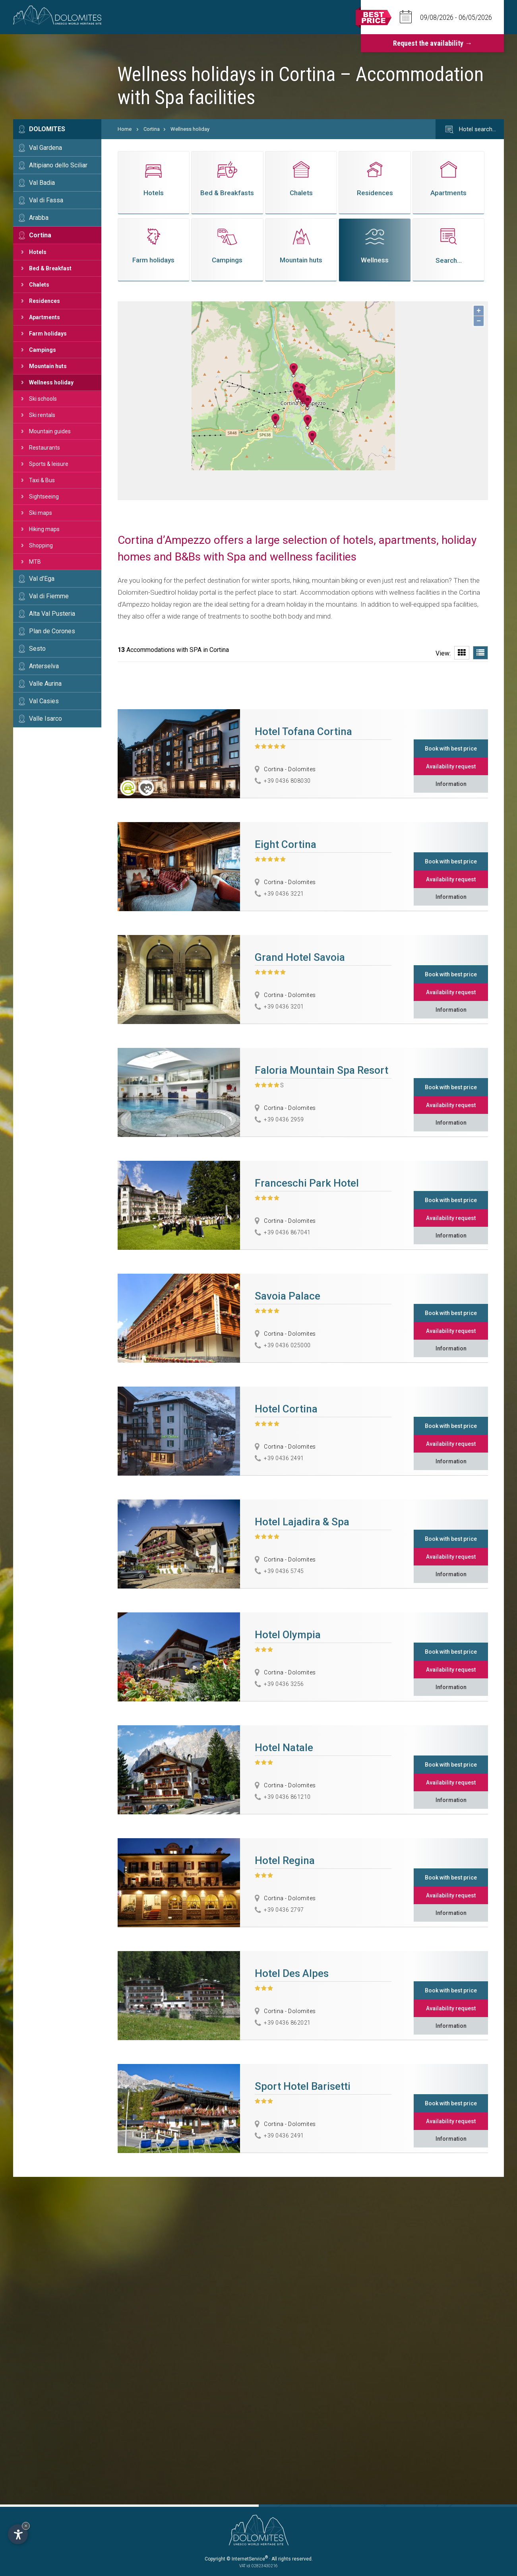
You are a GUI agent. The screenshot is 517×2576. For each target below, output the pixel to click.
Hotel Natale (284, 1748)
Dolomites (47, 129)
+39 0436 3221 (284, 893)
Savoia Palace (287, 1296)
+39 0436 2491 (284, 1458)
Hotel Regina (285, 1860)
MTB (35, 562)
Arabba (38, 217)
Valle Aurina (45, 683)
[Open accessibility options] (18, 2534)
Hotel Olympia (288, 1635)
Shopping (41, 545)
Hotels (37, 252)
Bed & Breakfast (50, 268)
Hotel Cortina (286, 1409)
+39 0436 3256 (284, 1684)
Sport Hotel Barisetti (302, 2086)
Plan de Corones (52, 631)
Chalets (39, 284)
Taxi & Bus (42, 480)
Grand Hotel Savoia (300, 957)
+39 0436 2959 (284, 1119)
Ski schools (43, 399)
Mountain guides (50, 431)
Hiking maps (44, 529)
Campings (42, 350)
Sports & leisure (48, 464)
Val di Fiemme (49, 596)
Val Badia (42, 182)
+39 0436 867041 (287, 1232)
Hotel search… (469, 130)
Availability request (451, 766)
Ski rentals (42, 415)
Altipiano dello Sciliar (58, 165)
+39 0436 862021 (287, 2022)
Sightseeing (44, 496)
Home (125, 129)
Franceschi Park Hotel (307, 1183)
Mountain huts (48, 366)
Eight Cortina (285, 844)
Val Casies (44, 701)
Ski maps (40, 513)
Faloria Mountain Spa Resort (321, 1070)
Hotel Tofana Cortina (303, 731)
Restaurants (44, 447)
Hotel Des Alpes (292, 1973)
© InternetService (247, 2559)
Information (451, 784)
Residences (44, 301)
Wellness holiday (51, 382)
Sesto (37, 648)
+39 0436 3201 (284, 1006)
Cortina (40, 235)
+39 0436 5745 (284, 1571)
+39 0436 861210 (287, 1797)
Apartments (44, 317)
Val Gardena (45, 147)
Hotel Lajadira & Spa (302, 1522)
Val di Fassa (46, 200)
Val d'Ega (41, 578)
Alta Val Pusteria (52, 613)
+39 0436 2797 (284, 1910)
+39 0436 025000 (287, 1345)
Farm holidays (48, 333)
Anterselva (44, 666)
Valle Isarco (45, 718)
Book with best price (451, 748)
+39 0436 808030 (287, 781)
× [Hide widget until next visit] (25, 2526)
